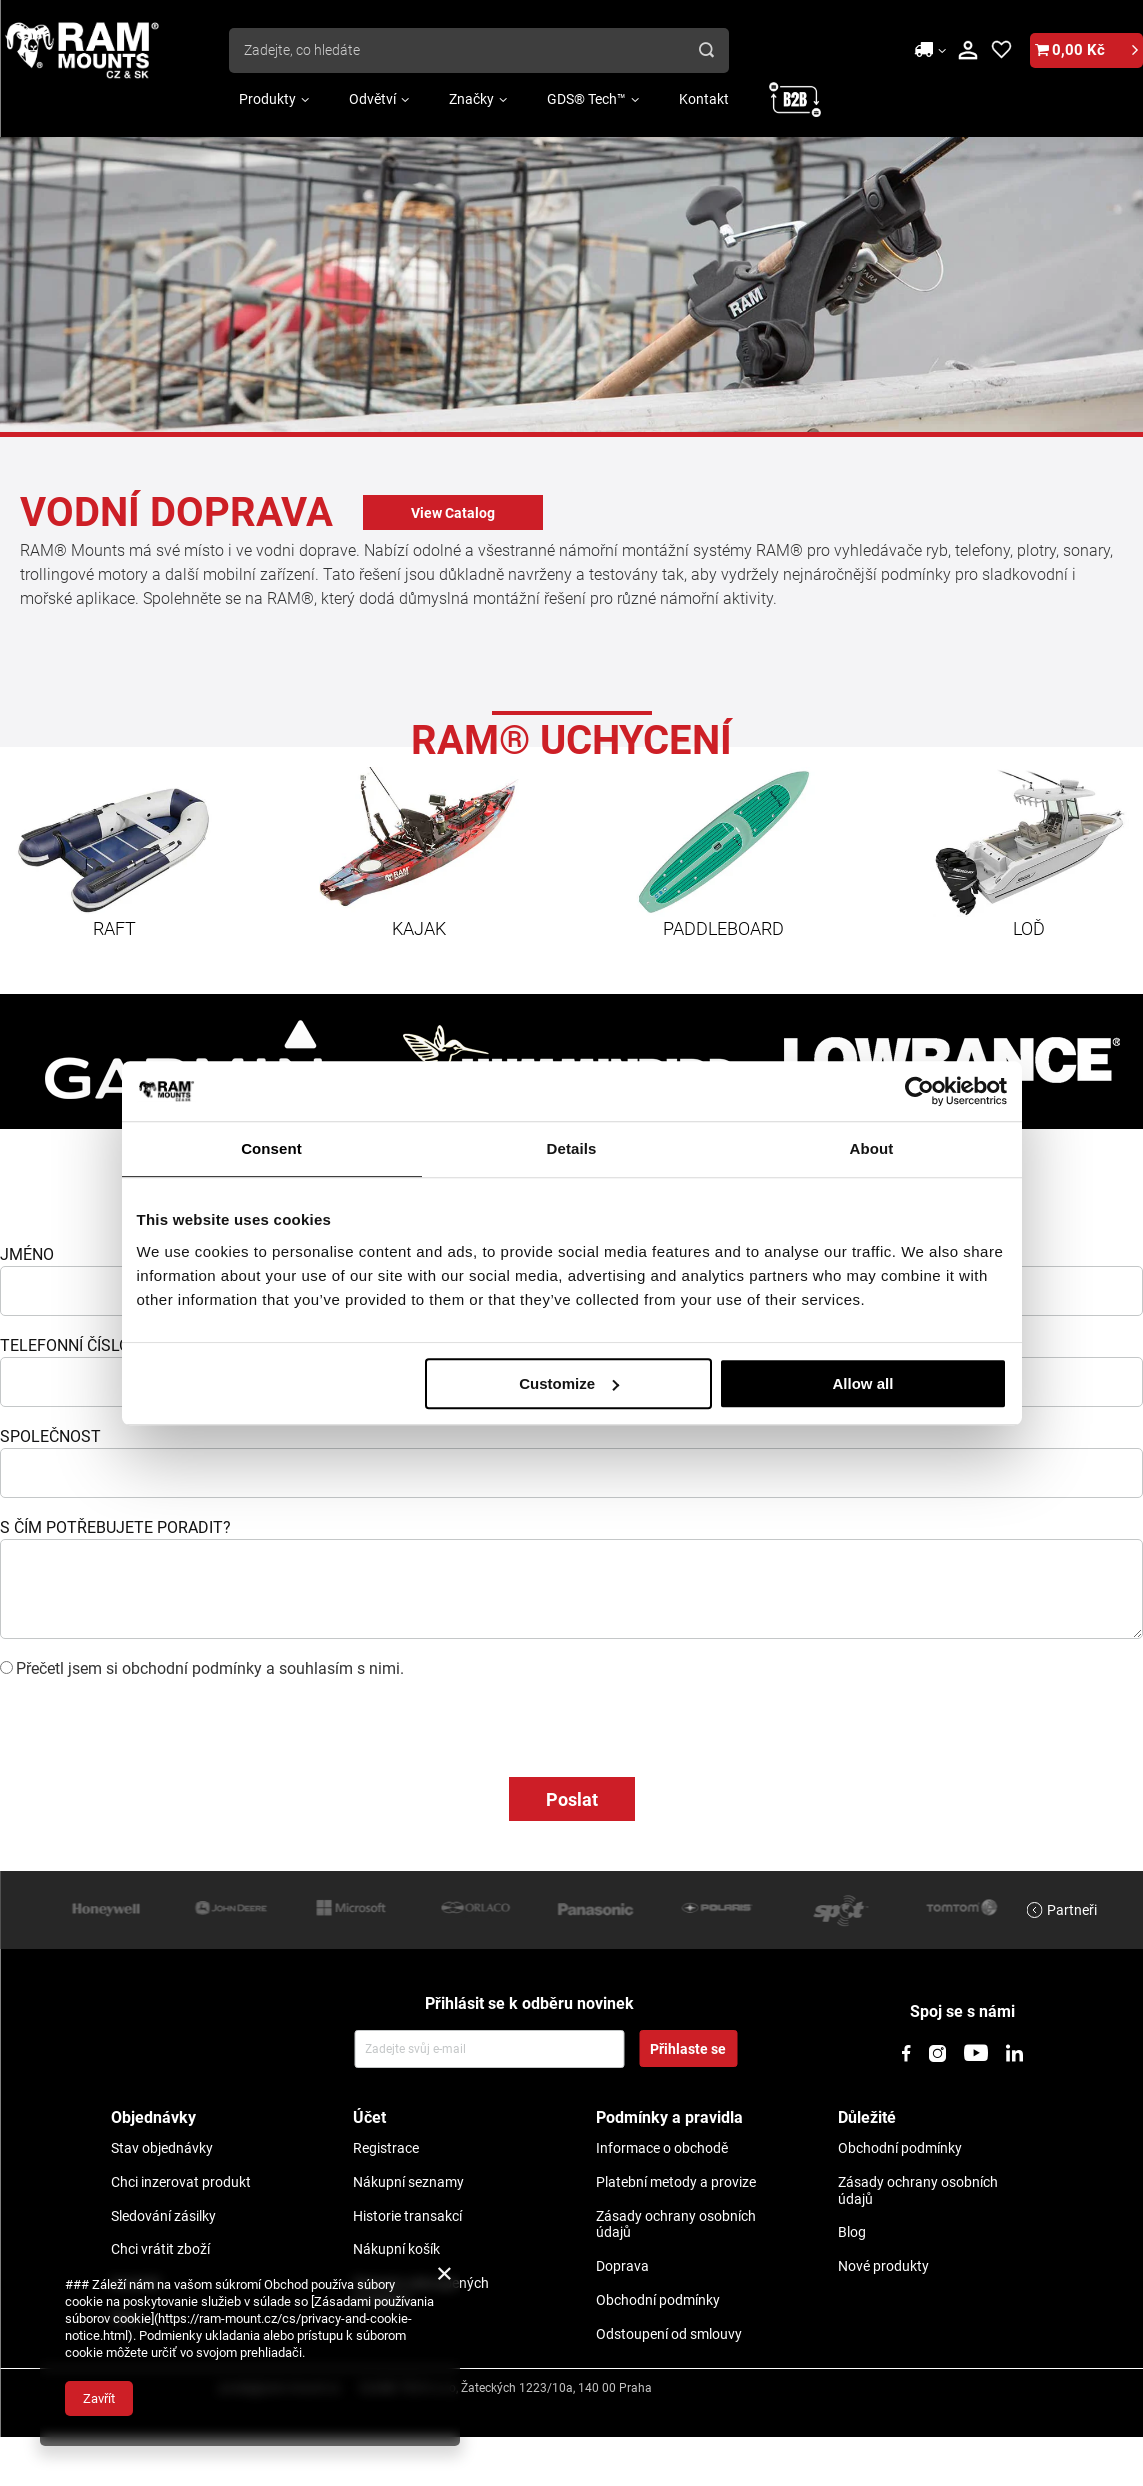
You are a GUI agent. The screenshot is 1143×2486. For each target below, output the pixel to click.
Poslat (572, 1799)
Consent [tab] (271, 1148)
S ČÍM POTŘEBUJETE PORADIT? (115, 1527)
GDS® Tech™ (586, 99)
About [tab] (872, 1148)
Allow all (863, 1383)
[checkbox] (6, 1667)
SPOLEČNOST (50, 1436)
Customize (569, 1383)
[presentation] (152, 1718)
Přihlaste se (688, 2049)
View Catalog (453, 513)
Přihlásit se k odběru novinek (529, 2003)
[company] (571, 1473)
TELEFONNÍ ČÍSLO (65, 1345)
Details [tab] (572, 1148)
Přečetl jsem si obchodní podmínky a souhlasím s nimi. (210, 1668)
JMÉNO (27, 1254)
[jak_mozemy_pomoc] (571, 1589)
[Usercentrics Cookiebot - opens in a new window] (919, 1091)
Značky (471, 99)
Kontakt (704, 99)
